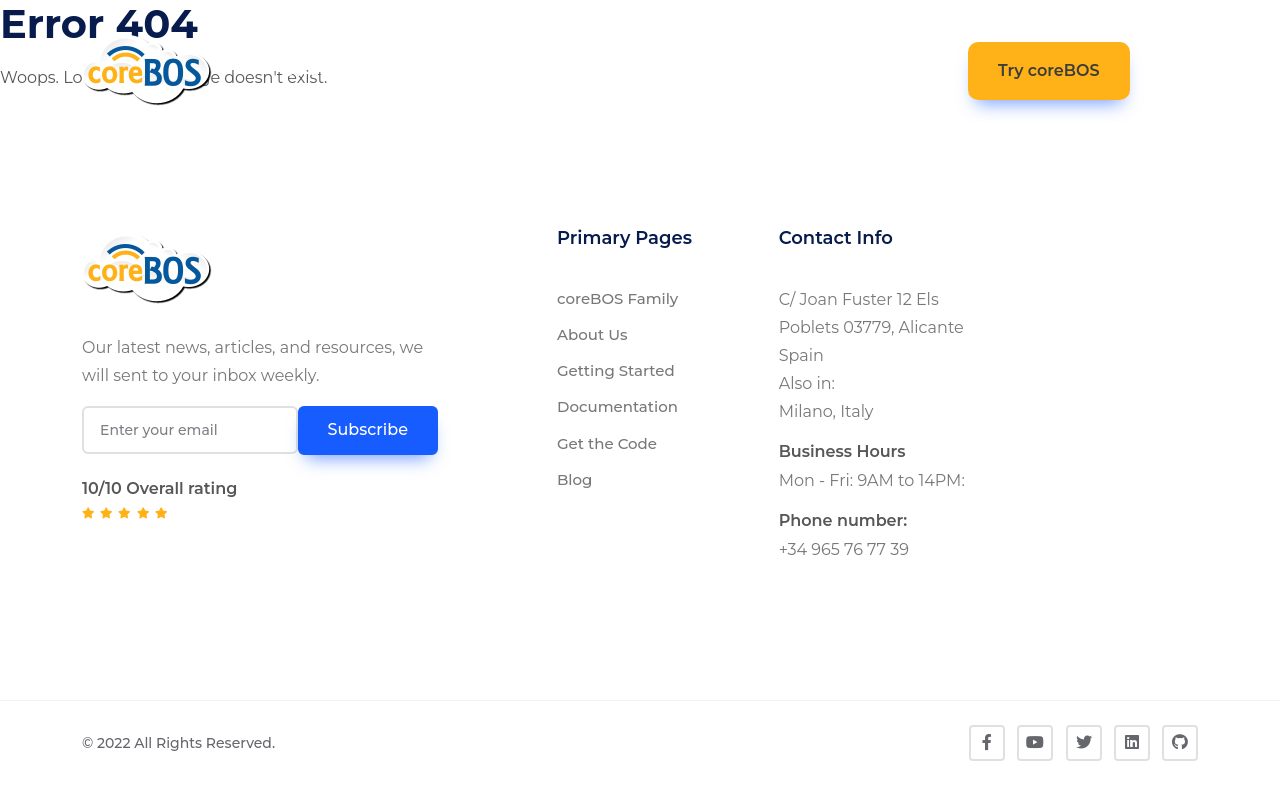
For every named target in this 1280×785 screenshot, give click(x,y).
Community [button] (765, 70)
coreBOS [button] (319, 70)
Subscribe (368, 429)
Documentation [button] (464, 70)
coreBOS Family (617, 298)
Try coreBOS (1049, 70)
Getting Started (616, 370)
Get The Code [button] (637, 68)
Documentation (617, 406)
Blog (574, 479)
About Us (592, 334)
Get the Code (607, 443)
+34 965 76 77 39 (844, 549)
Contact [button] (898, 68)
